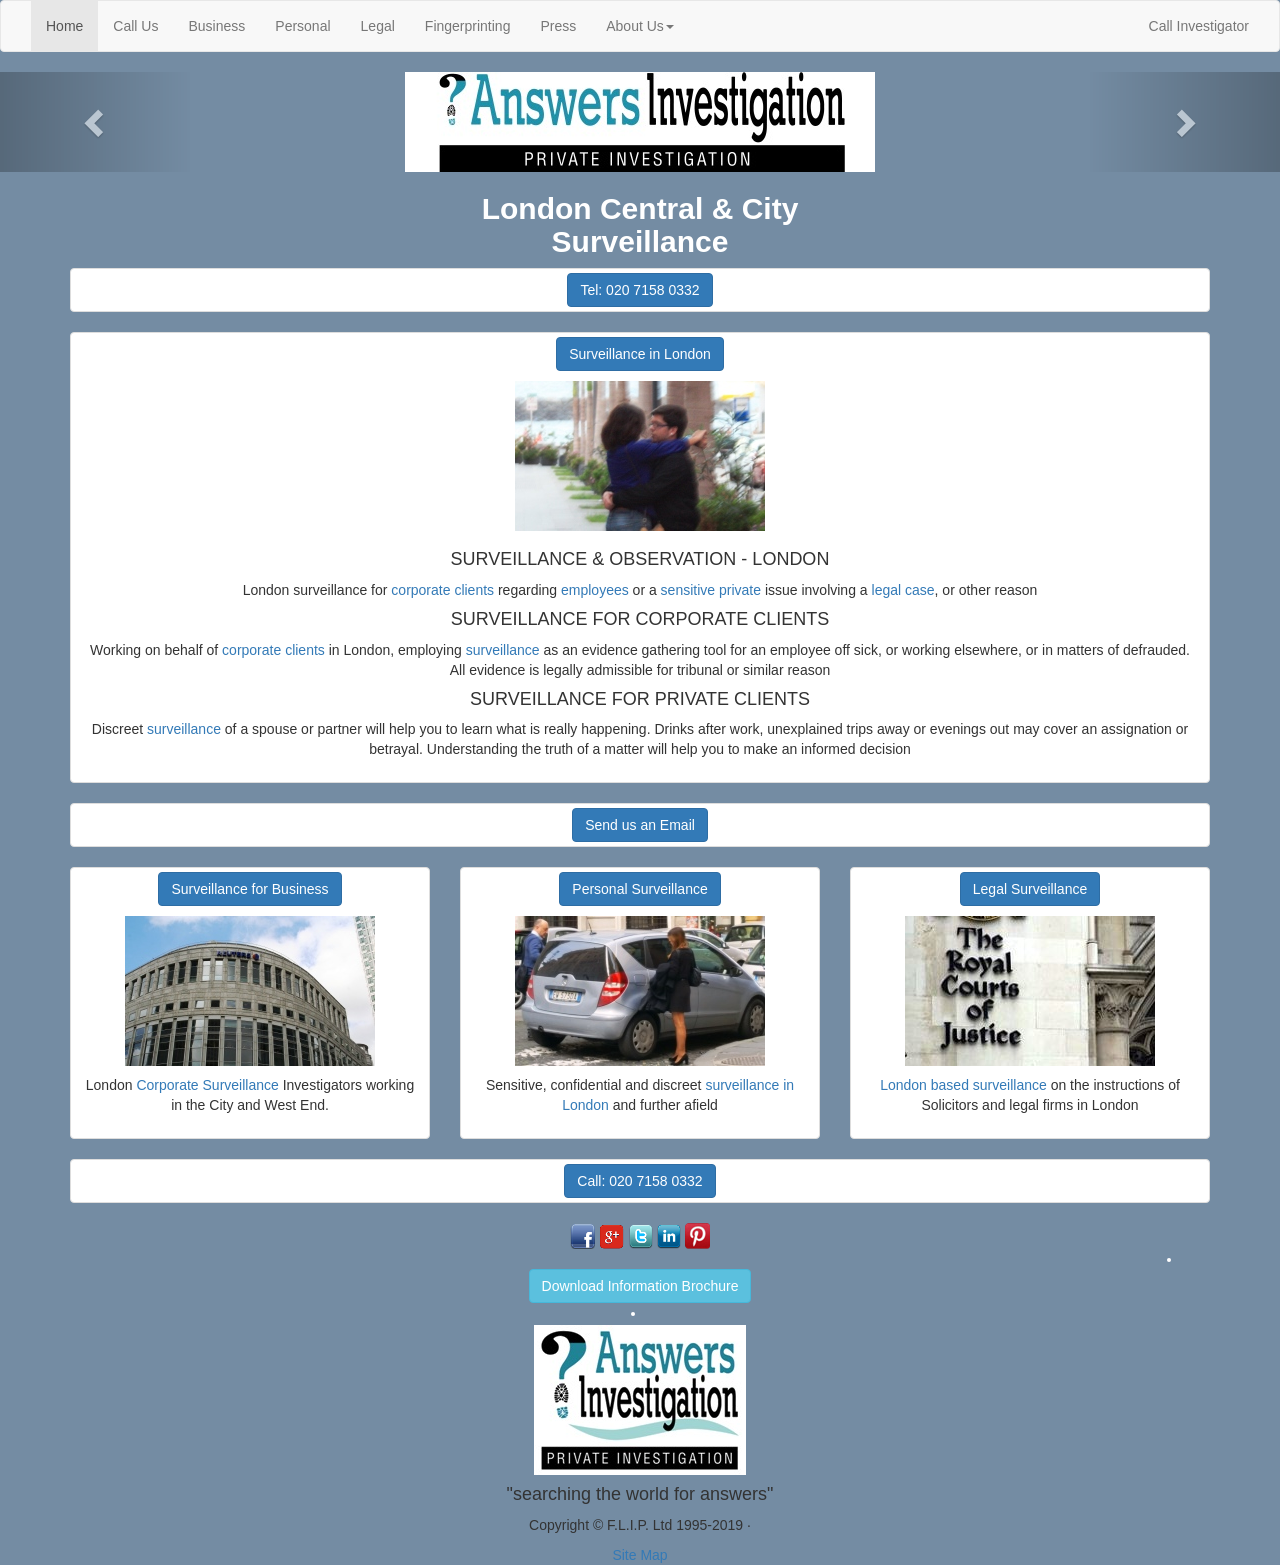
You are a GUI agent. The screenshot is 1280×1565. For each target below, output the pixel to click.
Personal (302, 26)
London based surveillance (963, 1085)
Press (558, 26)
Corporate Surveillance (207, 1085)
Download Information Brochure (640, 1286)
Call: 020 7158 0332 (639, 1181)
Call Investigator (1199, 26)
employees (595, 590)
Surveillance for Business (249, 889)
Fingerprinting (468, 26)
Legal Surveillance (1030, 889)
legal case (903, 590)
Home (72, 24)
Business (216, 26)
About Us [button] (640, 26)
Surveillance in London (640, 354)
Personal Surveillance (639, 889)
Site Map (639, 1555)
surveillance (503, 650)
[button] (96, 122)
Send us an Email (640, 825)
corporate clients (442, 590)
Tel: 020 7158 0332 (639, 290)
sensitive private (711, 590)
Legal (378, 26)
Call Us (135, 26)
